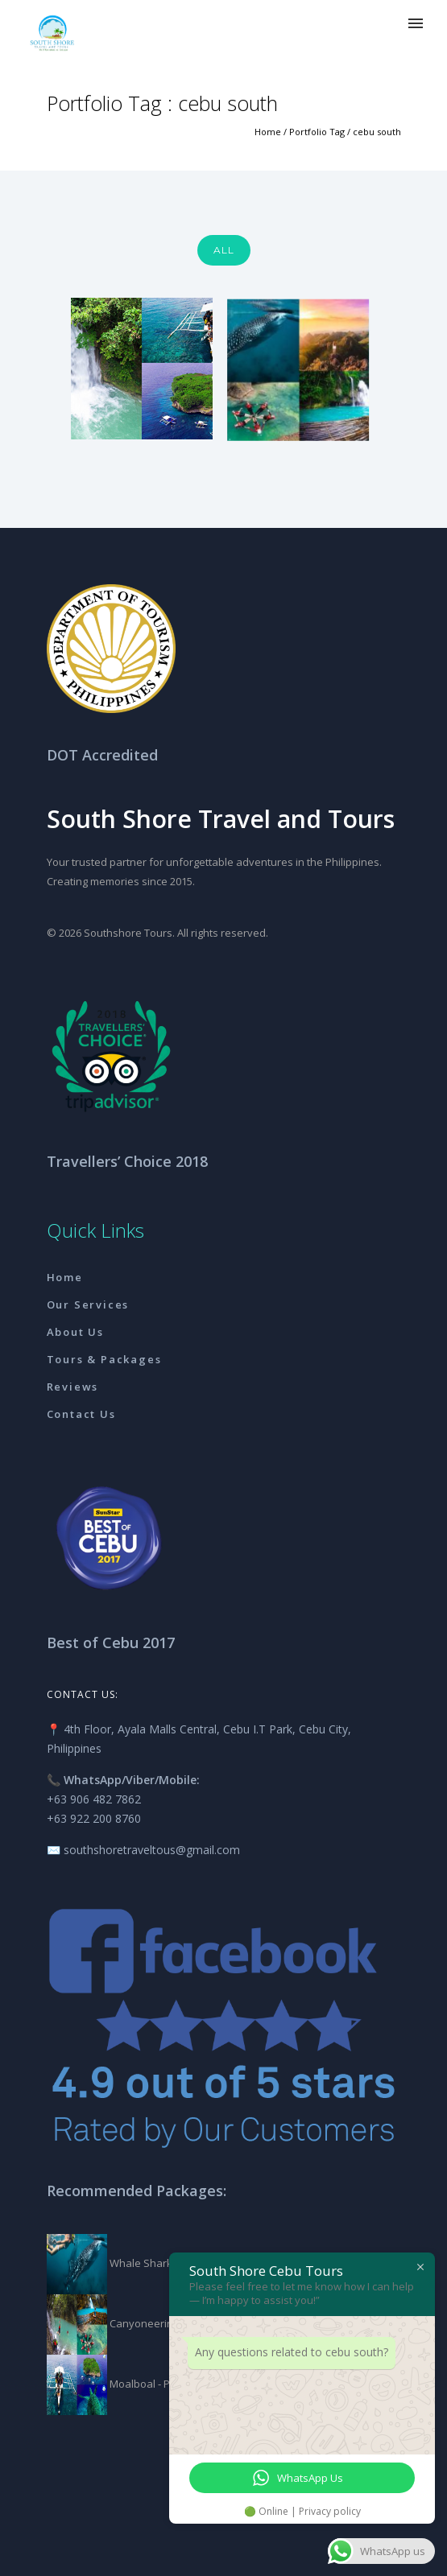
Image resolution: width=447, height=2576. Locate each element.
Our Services (88, 1304)
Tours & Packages (104, 1359)
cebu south (377, 132)
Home (268, 132)
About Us (75, 1332)
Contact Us (81, 1414)
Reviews (73, 1386)
